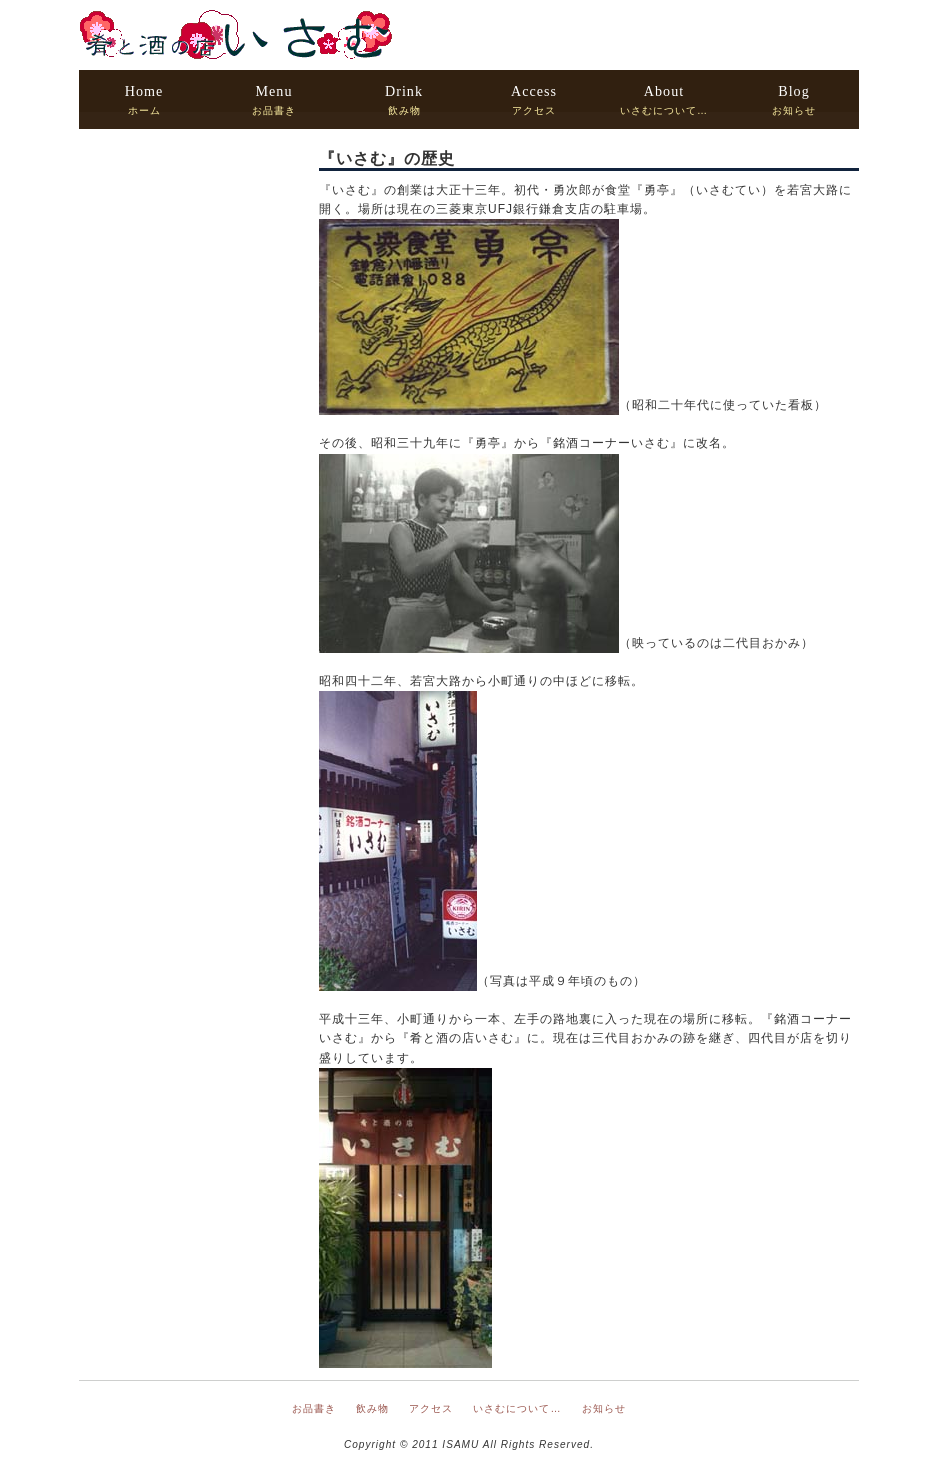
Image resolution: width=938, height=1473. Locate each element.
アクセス (534, 99)
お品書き (274, 99)
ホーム (144, 99)
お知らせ (794, 99)
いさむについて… (664, 99)
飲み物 (404, 99)
